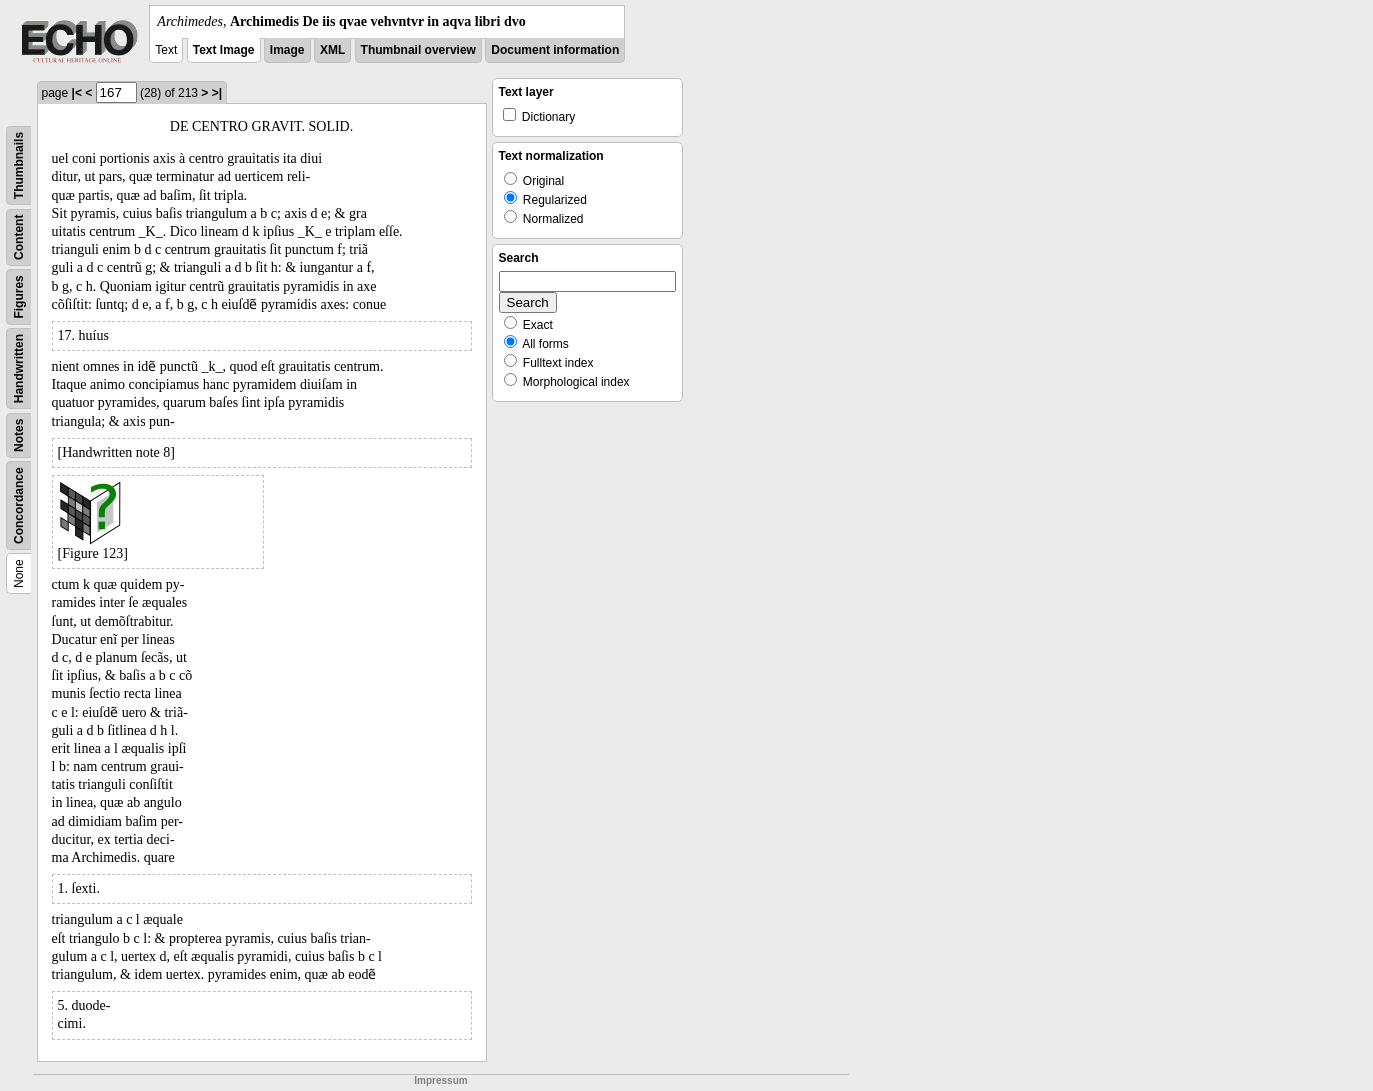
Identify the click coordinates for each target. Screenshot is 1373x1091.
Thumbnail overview (418, 50)
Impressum (440, 1080)
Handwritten (19, 368)
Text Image (224, 50)
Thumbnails (19, 165)
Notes (19, 435)
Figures (19, 296)
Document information (555, 50)
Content (19, 237)
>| (217, 93)
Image (287, 50)
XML (332, 50)
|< (77, 93)
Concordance (19, 505)
